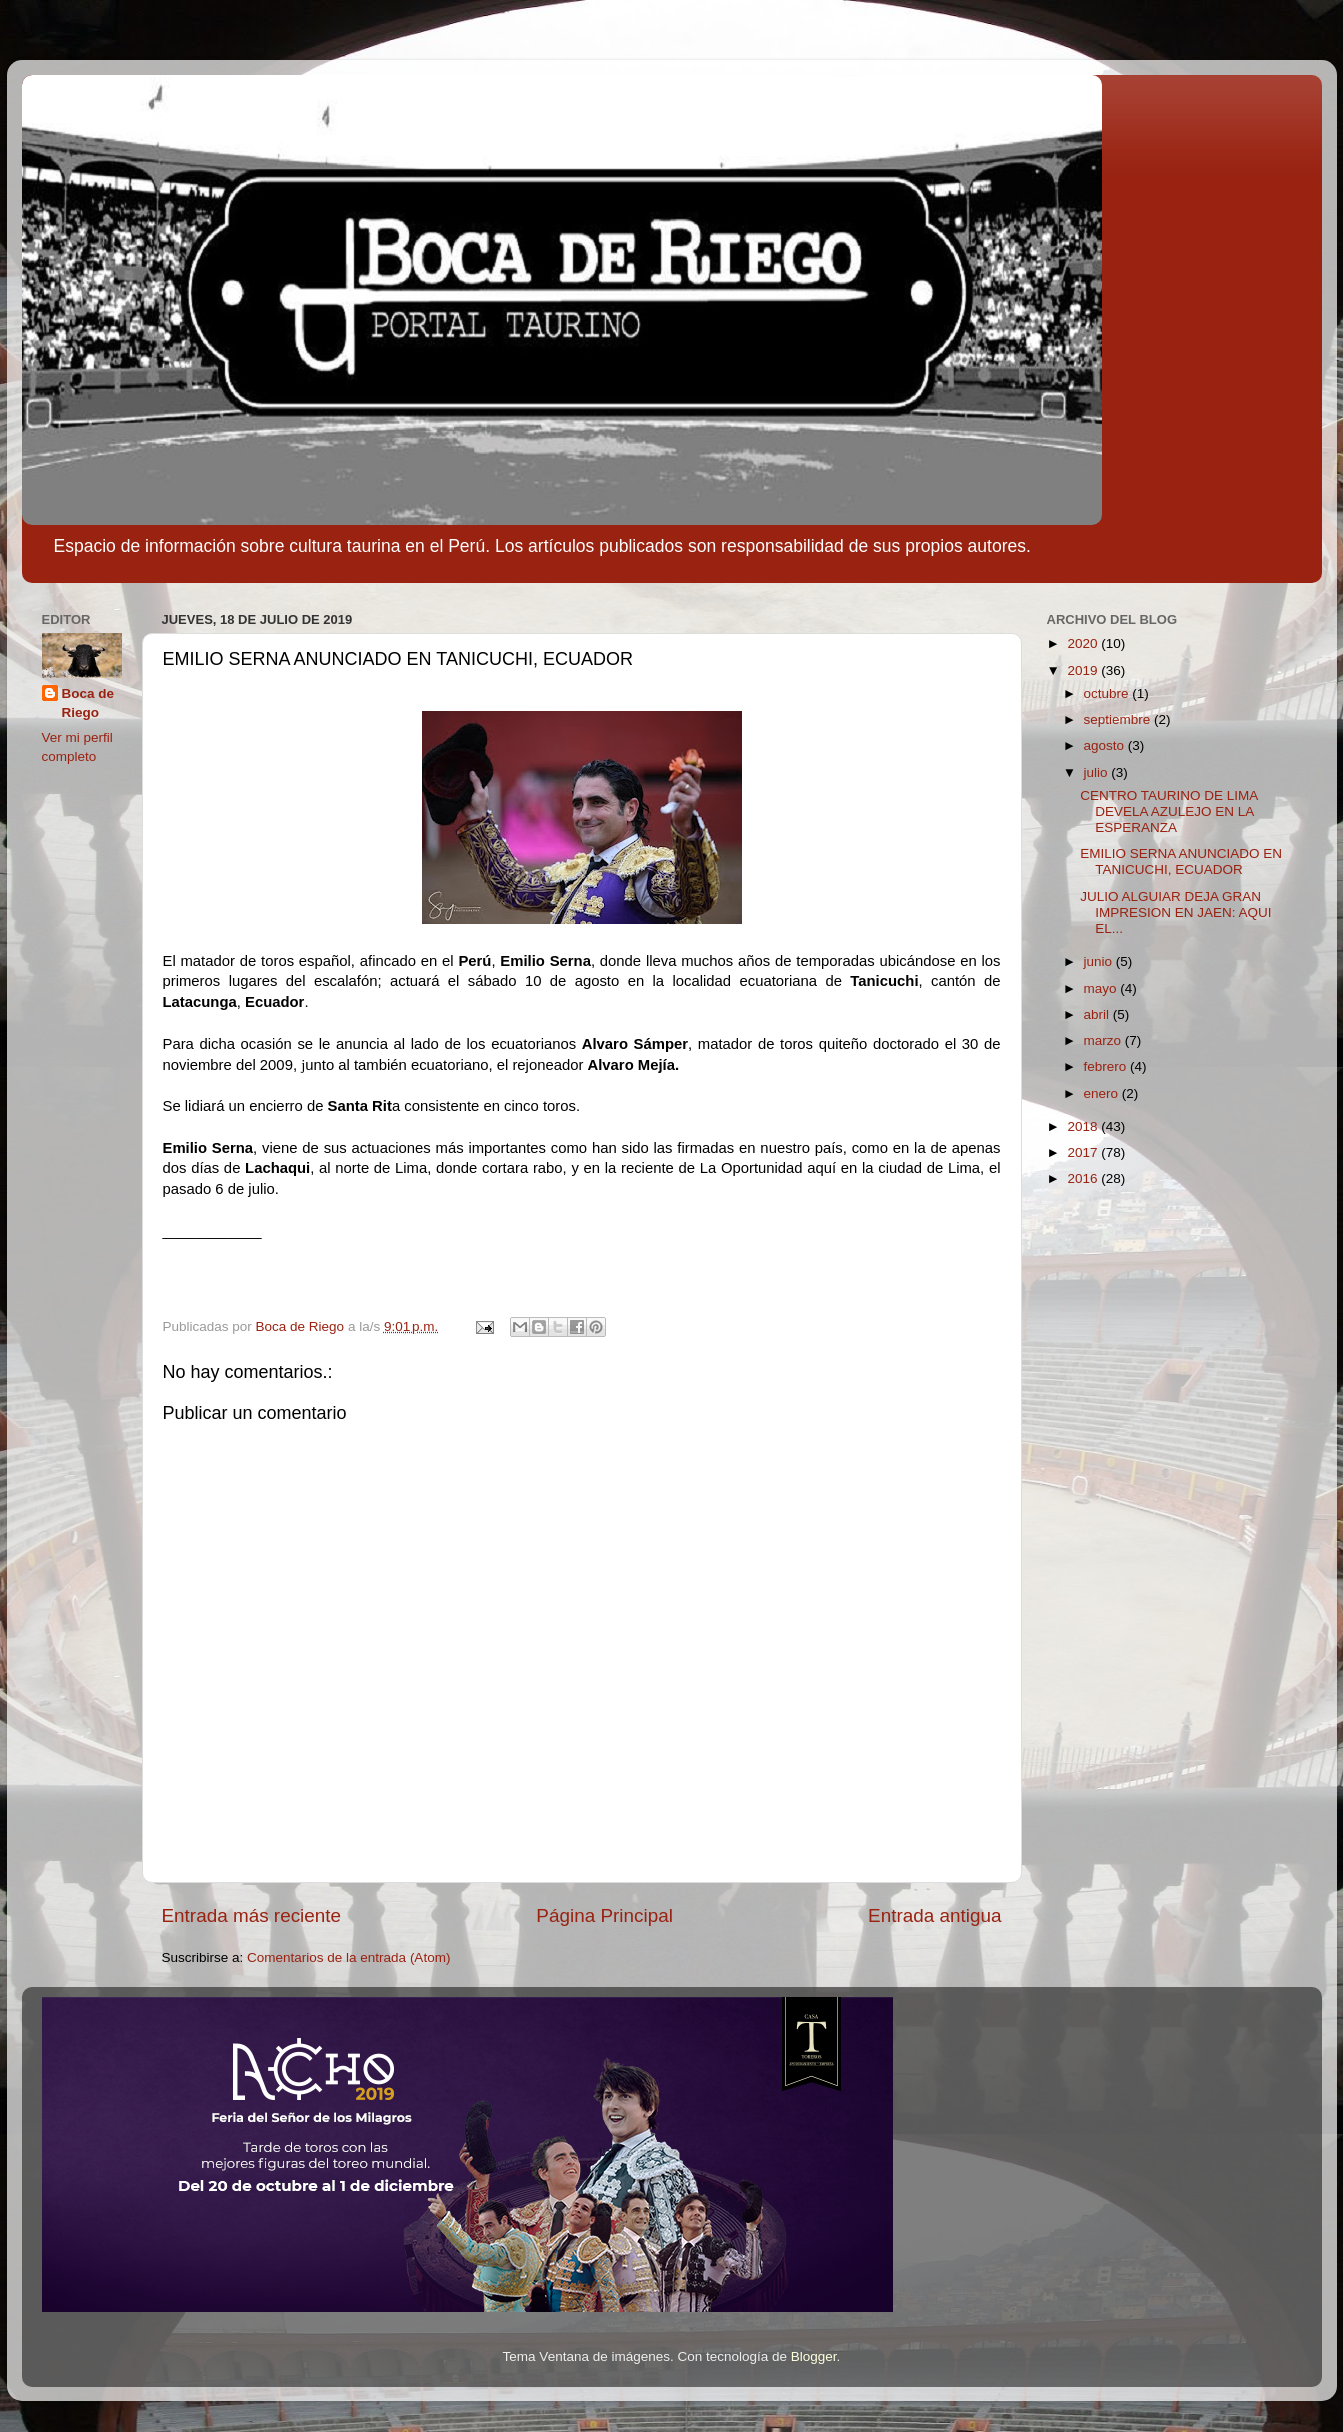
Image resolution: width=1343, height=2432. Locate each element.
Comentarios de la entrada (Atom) (348, 1957)
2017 (1084, 1152)
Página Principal (604, 1915)
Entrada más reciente (252, 1915)
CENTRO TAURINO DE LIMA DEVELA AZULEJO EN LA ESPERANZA (1168, 811)
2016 (1084, 1178)
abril (1098, 1014)
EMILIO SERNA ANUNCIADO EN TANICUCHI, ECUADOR (1181, 861)
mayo (1102, 988)
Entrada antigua (934, 1915)
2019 (1084, 670)
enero (1103, 1093)
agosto (1106, 745)
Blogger (814, 2356)
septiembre (1119, 719)
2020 (1084, 643)
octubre (1108, 693)
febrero (1107, 1066)
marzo (1104, 1040)
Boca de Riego (88, 703)
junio (1100, 961)
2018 (1084, 1126)
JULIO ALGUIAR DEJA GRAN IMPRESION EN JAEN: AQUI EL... (1175, 912)
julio (1098, 772)
